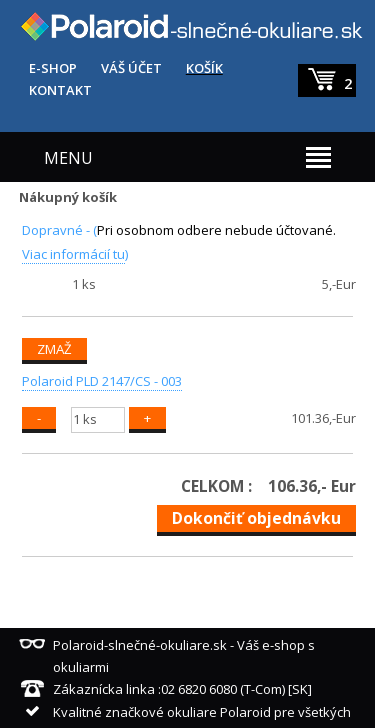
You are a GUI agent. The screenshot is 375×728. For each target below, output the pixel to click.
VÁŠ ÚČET (131, 68)
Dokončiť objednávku (256, 518)
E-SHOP (53, 68)
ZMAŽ (54, 349)
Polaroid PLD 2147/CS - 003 (102, 381)
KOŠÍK (204, 68)
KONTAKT (60, 90)
